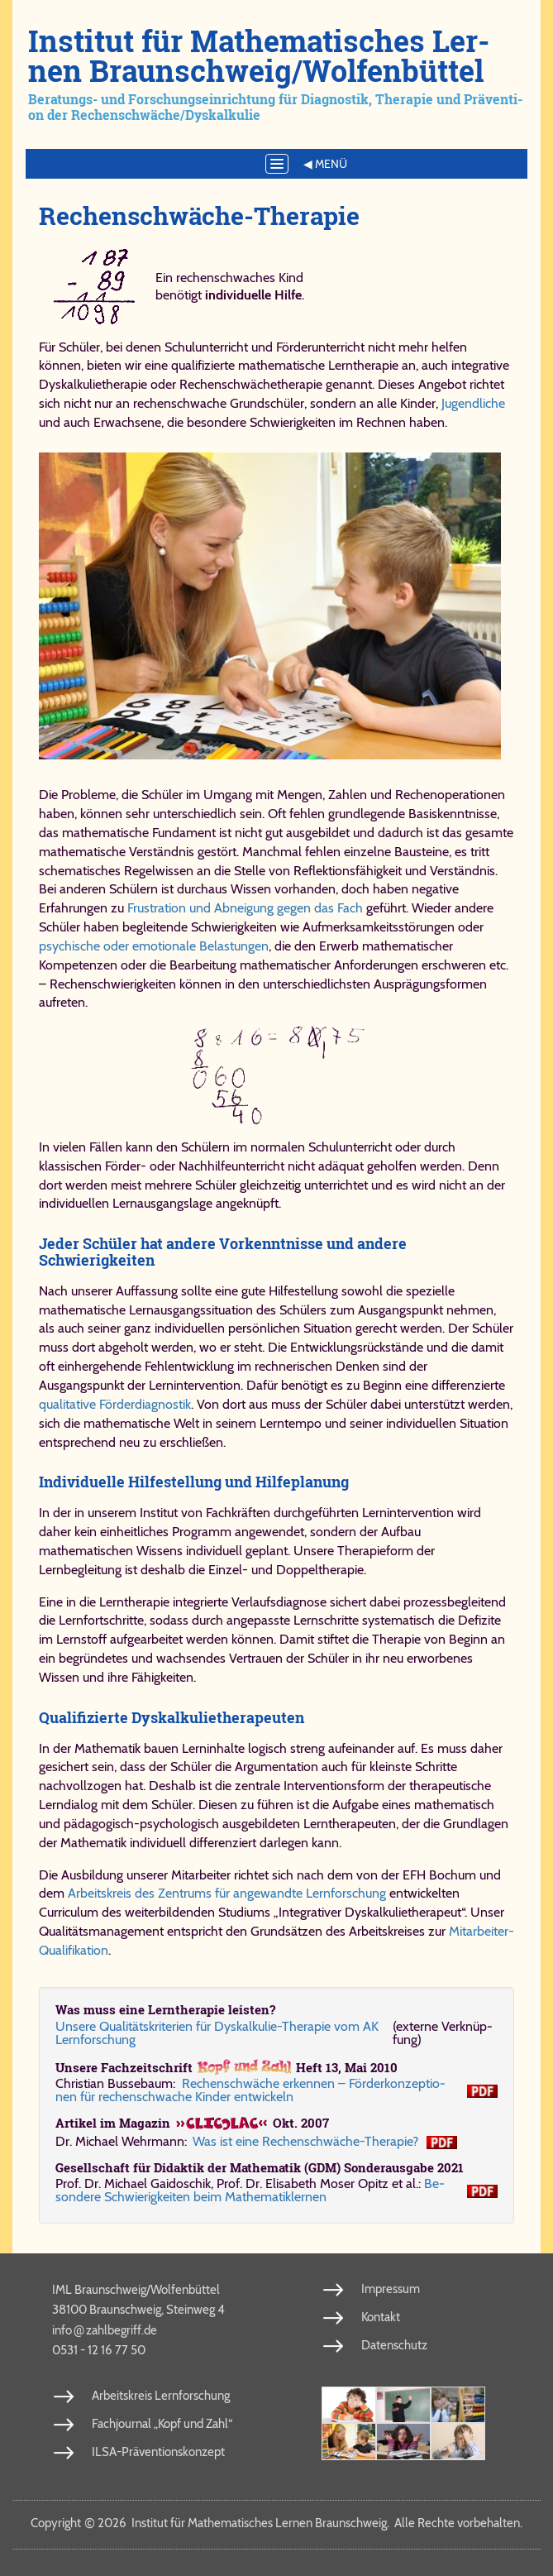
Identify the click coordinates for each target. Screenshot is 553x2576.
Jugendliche (473, 403)
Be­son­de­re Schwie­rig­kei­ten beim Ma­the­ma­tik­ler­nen (250, 2190)
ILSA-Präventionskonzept (158, 2451)
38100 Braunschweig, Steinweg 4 (138, 2309)
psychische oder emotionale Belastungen (154, 946)
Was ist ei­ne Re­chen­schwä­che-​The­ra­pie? (305, 2141)
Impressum (390, 2289)
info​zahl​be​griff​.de (104, 2329)
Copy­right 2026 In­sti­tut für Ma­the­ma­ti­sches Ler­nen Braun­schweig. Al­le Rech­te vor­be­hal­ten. (276, 2523)
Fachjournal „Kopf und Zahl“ (162, 2423)
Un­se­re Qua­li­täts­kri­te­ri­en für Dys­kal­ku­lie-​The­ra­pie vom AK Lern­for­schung (217, 2032)
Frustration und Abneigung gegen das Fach (245, 908)
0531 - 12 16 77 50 (98, 2350)
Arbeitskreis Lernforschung (161, 2395)
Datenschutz (394, 2345)
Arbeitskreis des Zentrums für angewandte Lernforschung (227, 1893)
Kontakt (380, 2317)
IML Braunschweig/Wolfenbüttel (136, 2289)
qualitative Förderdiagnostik (115, 1404)
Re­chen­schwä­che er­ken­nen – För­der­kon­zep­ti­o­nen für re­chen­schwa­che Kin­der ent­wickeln (250, 2090)
